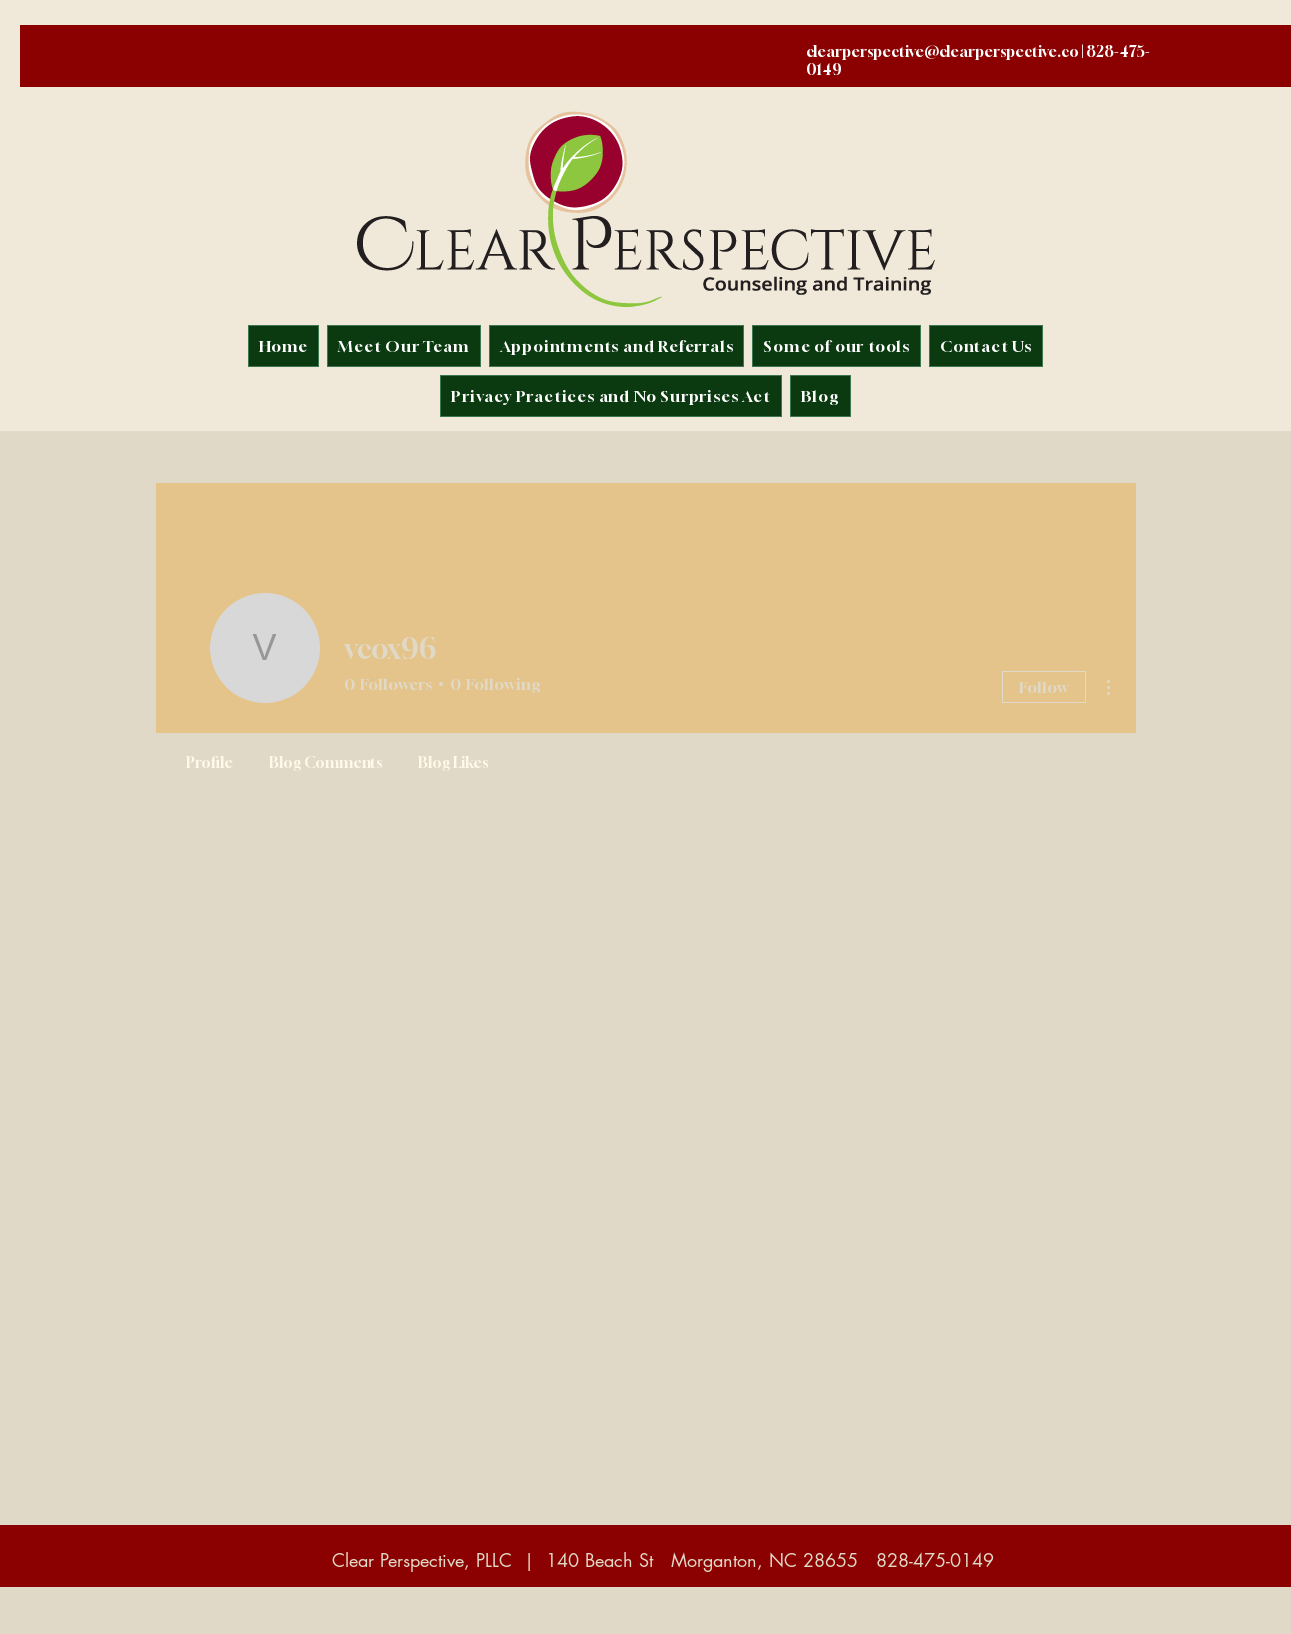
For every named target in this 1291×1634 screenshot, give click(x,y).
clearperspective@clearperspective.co (942, 51)
